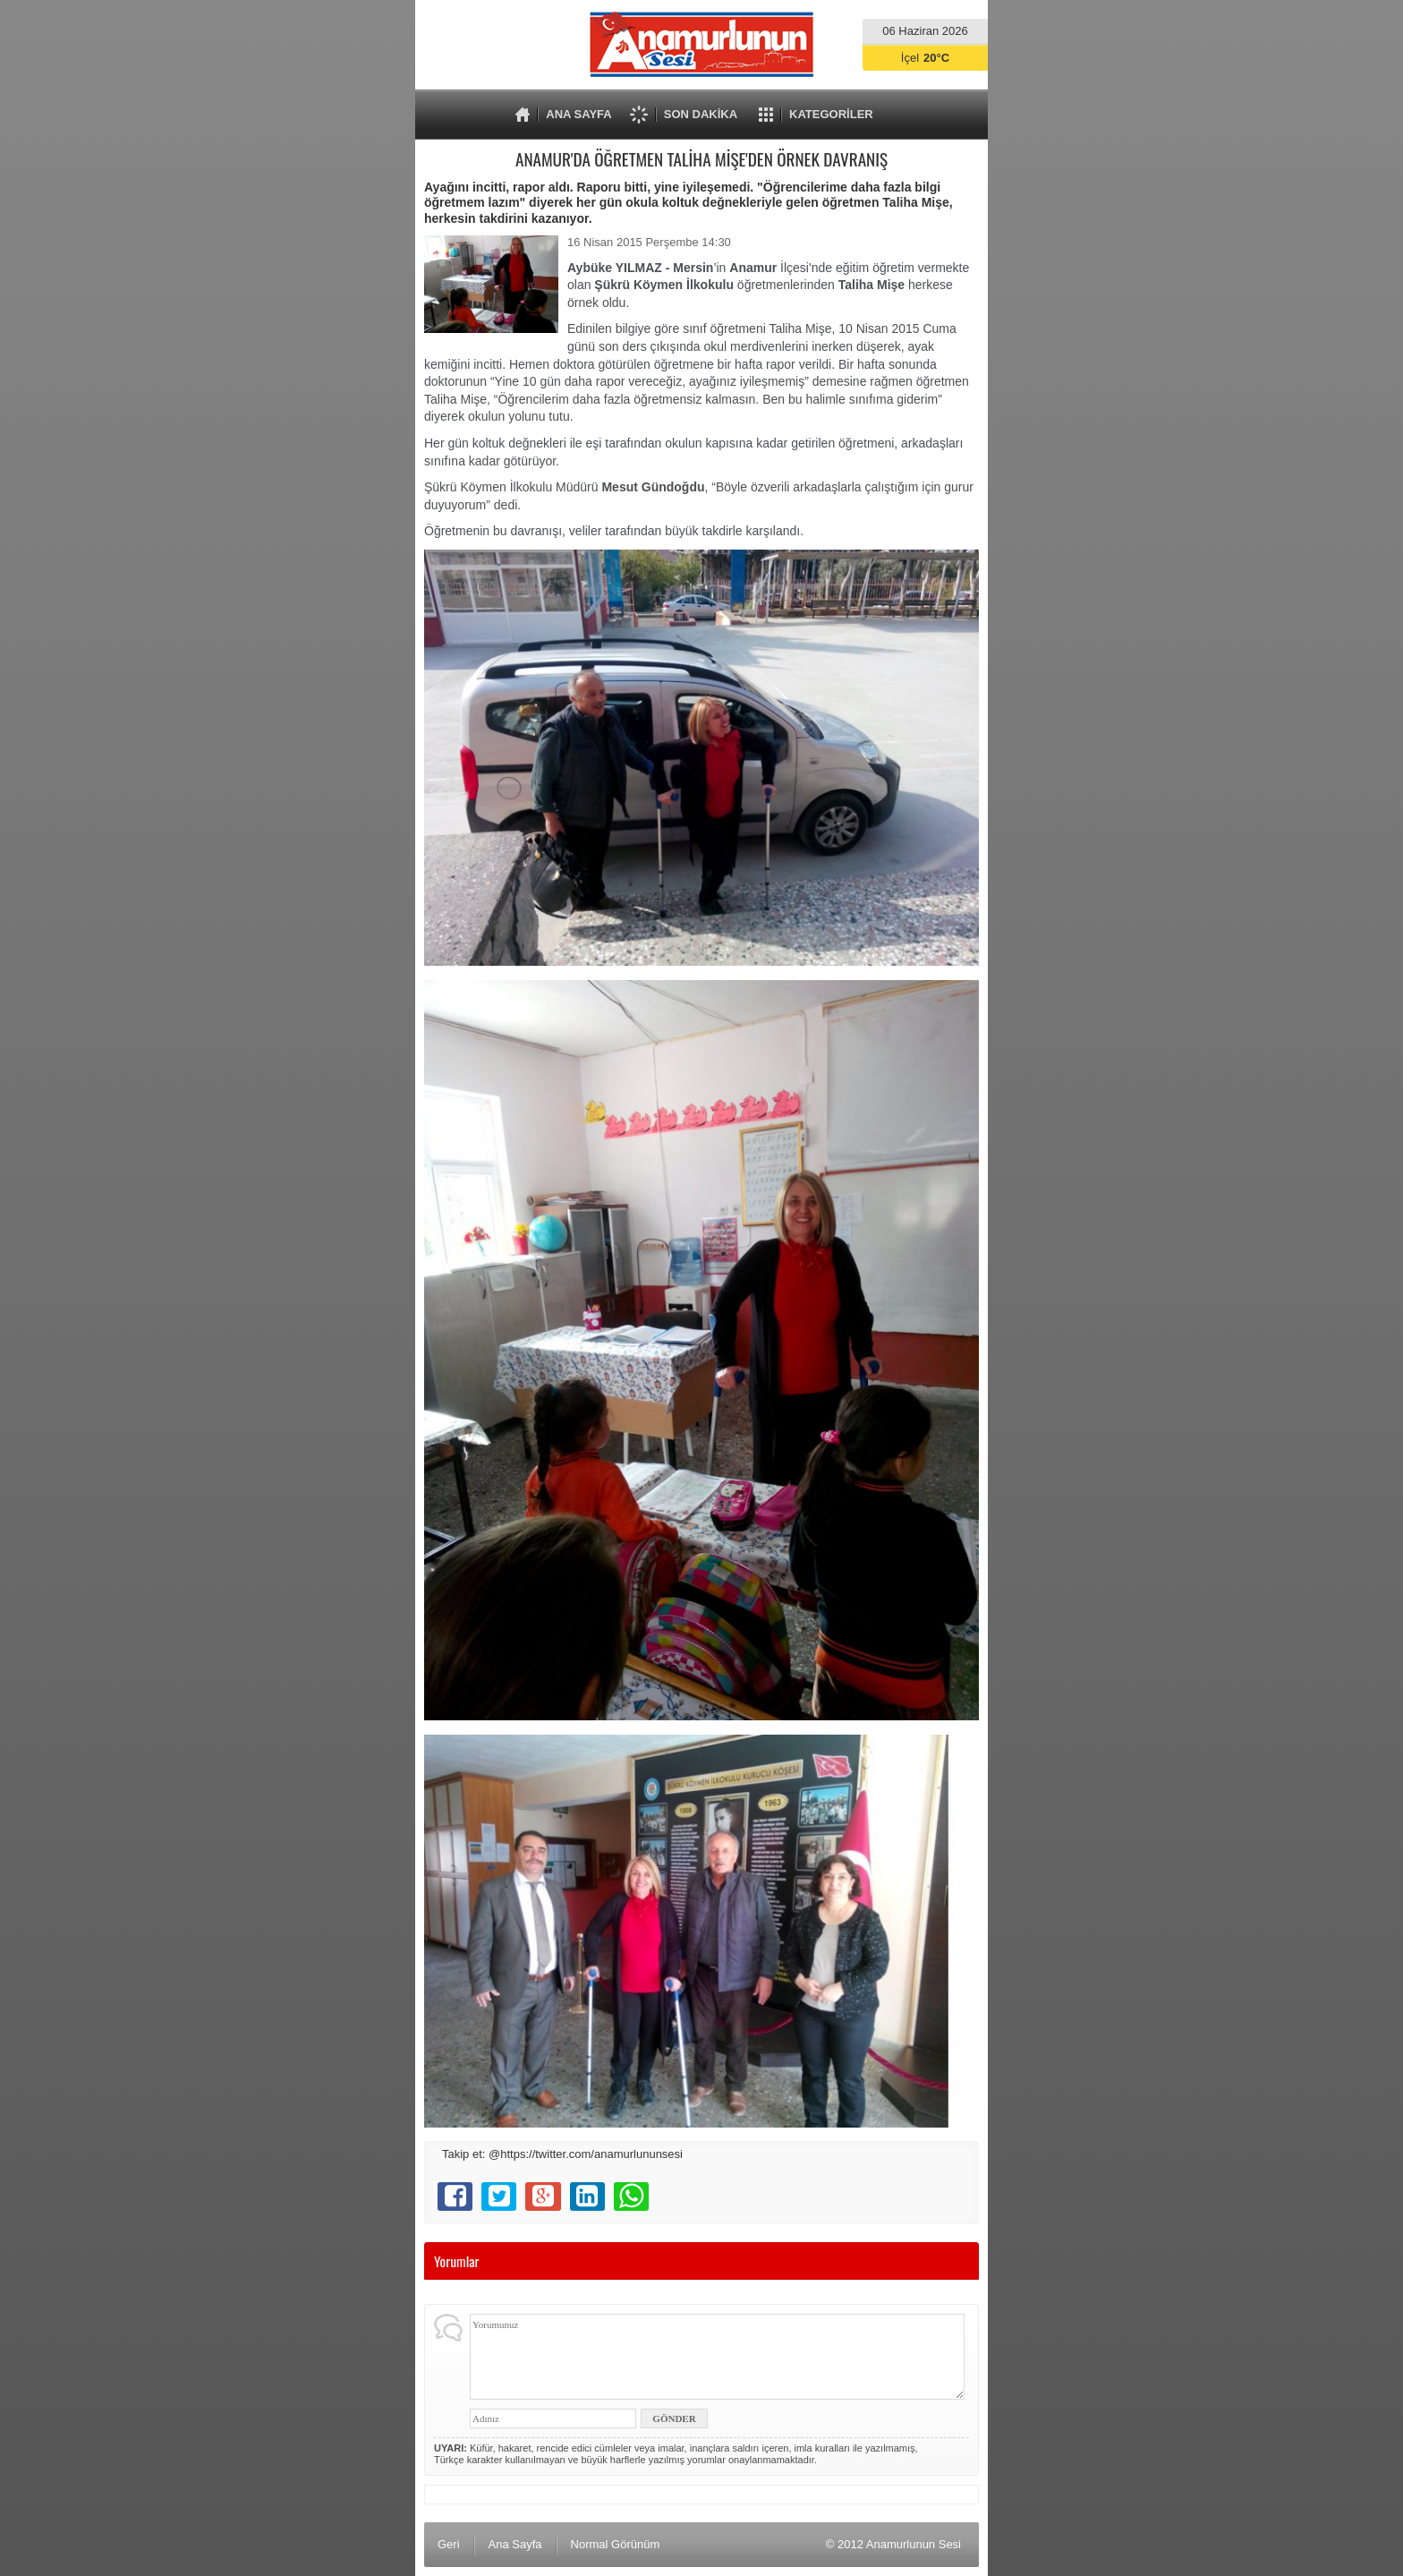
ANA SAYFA (578, 114)
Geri (449, 2544)
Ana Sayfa (515, 2544)
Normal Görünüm (615, 2544)
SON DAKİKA (700, 114)
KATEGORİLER (831, 114)
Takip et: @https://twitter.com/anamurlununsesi (562, 2154)
